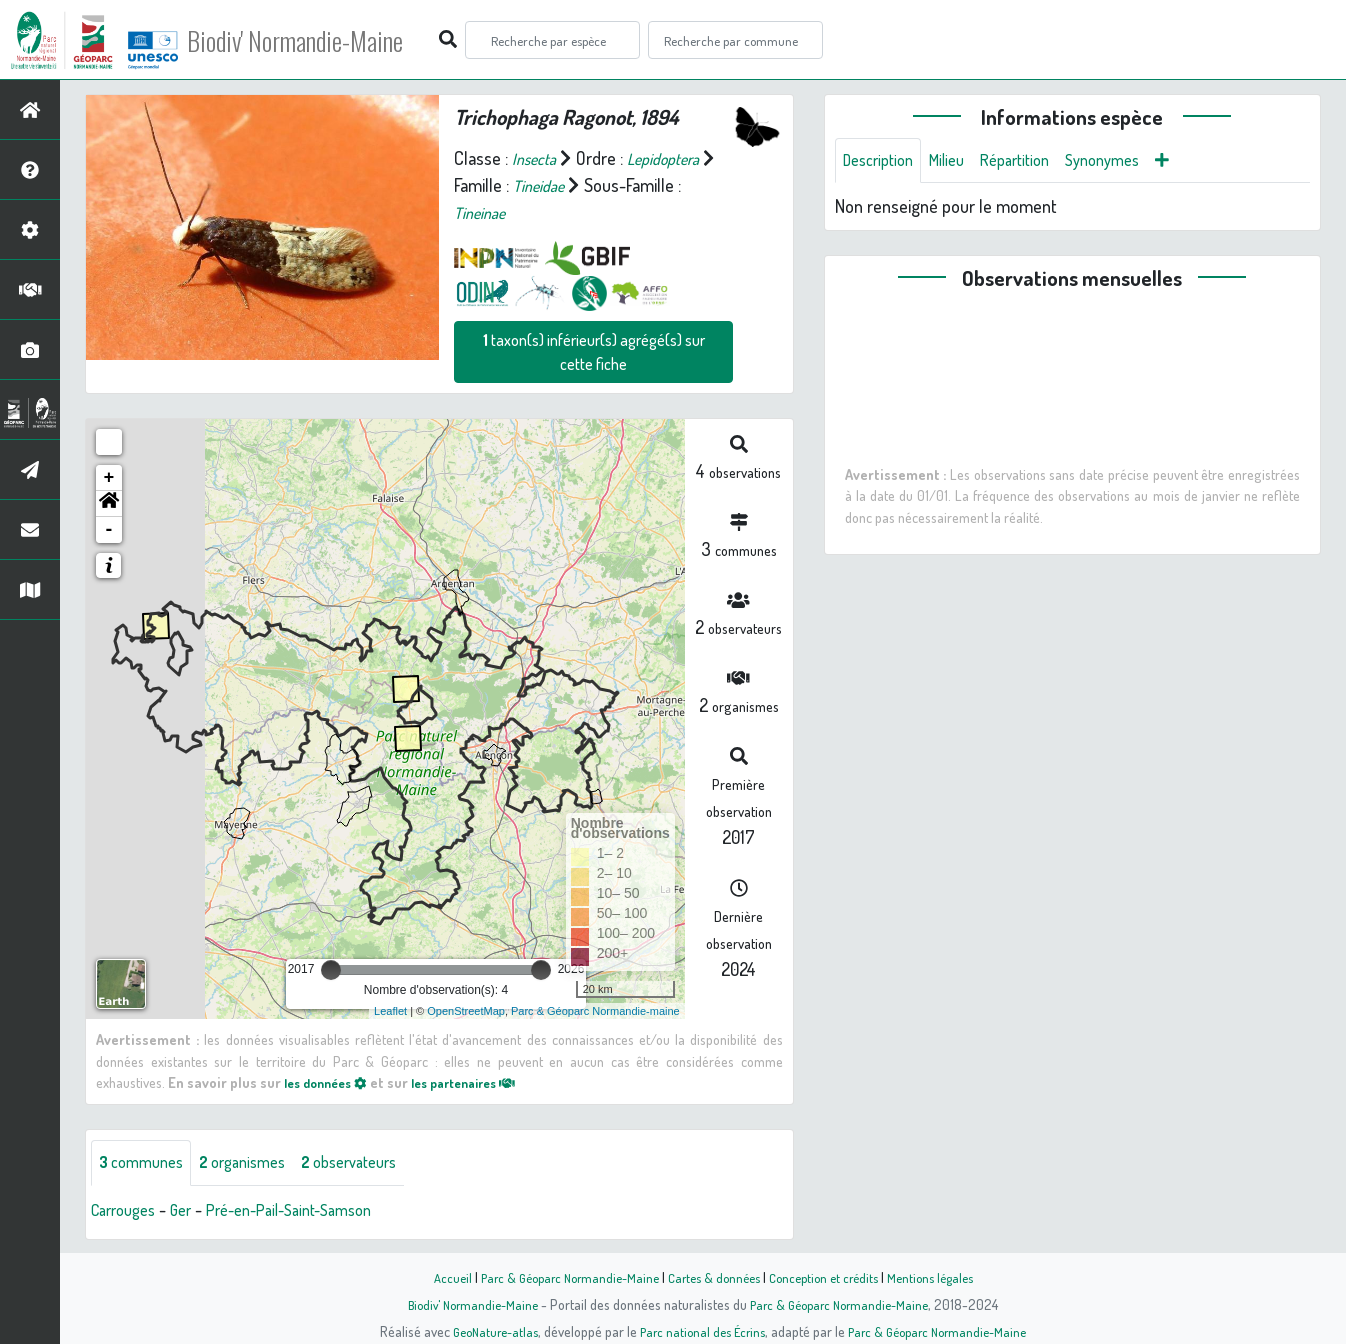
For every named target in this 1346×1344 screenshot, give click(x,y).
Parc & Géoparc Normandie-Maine (559, 1277)
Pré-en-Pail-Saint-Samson (312, 1212)
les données (331, 1082)
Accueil (434, 1277)
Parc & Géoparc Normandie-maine (595, 1011)
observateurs (376, 1164)
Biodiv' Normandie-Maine (328, 40)
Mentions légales (945, 1277)
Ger (192, 1212)
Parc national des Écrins (700, 1331)
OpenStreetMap (466, 1011)
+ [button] (109, 478)
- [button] (109, 530)
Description (883, 162)
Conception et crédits (830, 1277)
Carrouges (128, 1212)
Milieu (959, 162)
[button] (109, 504)
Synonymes (1130, 162)
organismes (257, 1164)
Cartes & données (713, 1277)
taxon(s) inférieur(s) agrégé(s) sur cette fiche (594, 352)
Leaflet (390, 1011)
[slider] (331, 970)
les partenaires (482, 1082)
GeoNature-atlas (484, 1331)
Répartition (1034, 162)
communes (146, 1164)
